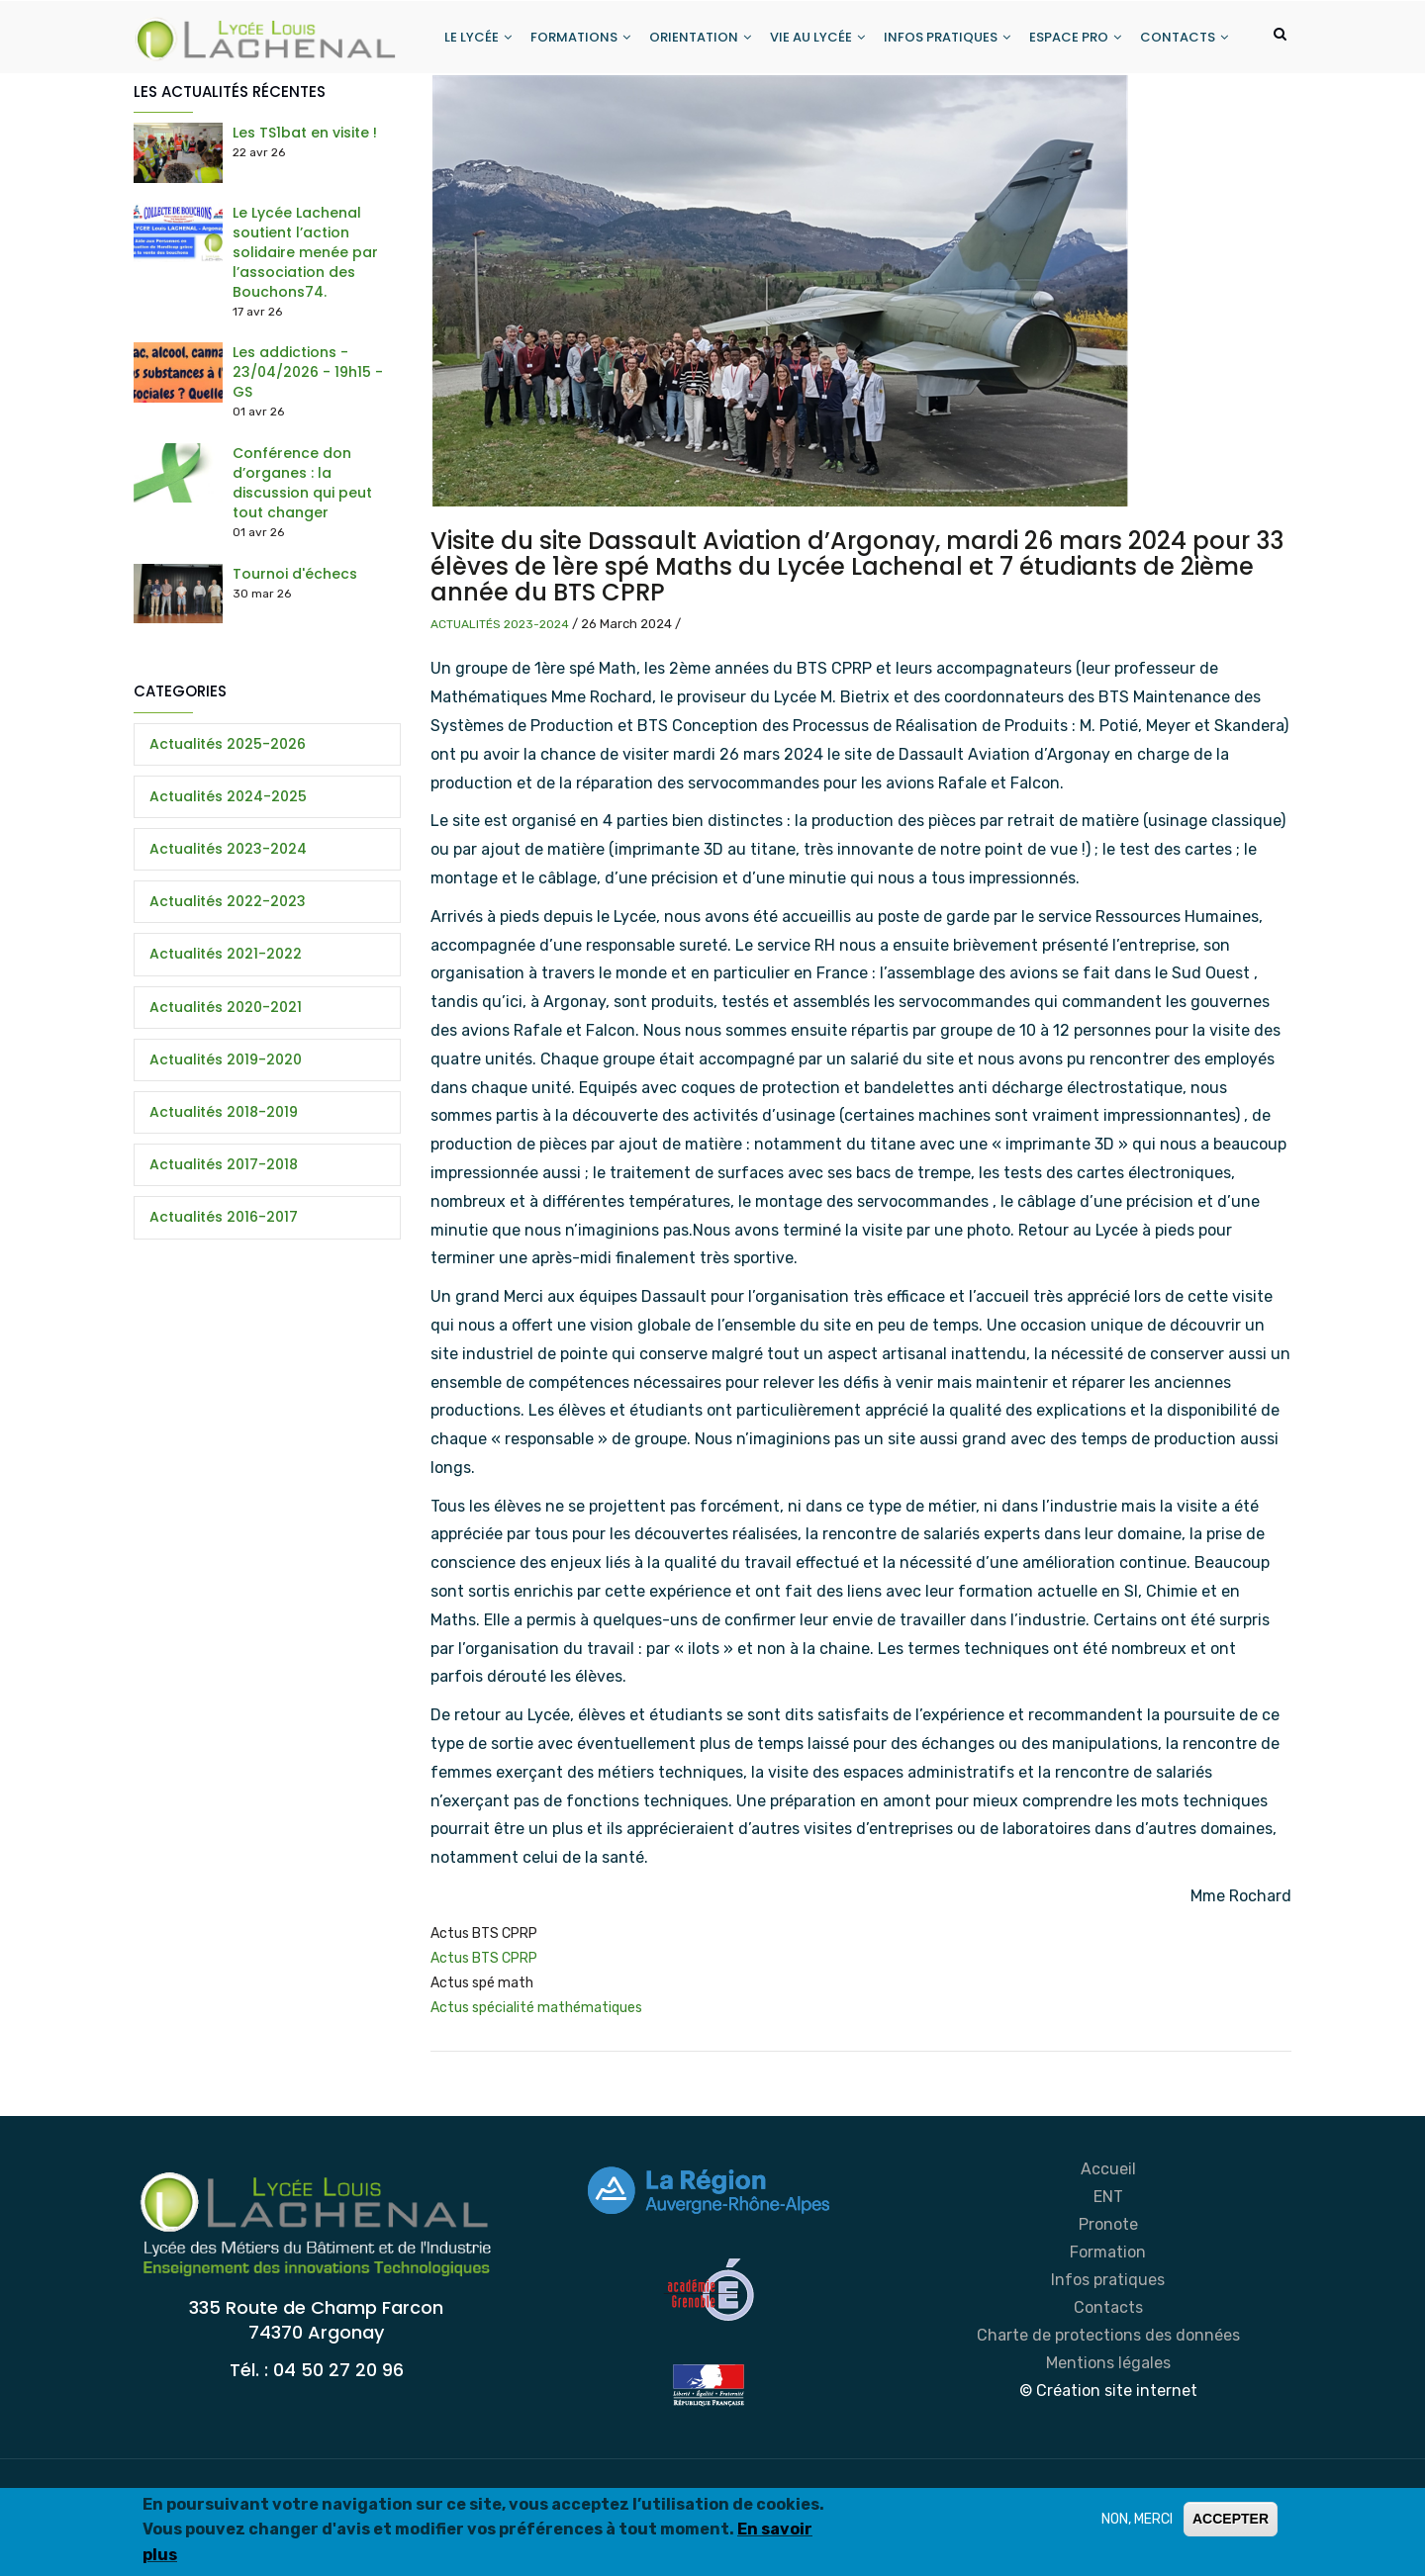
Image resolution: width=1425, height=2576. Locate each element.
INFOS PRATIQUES (947, 38)
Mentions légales (1108, 2440)
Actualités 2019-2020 (225, 1137)
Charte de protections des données (1108, 2412)
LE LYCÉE (474, 38)
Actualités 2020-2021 (225, 1084)
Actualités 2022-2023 (227, 978)
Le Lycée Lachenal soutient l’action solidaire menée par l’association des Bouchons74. (305, 329)
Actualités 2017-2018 (223, 1241)
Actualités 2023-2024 (499, 701)
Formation (1108, 2329)
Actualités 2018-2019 (223, 1189)
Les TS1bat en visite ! (305, 211)
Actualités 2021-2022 (225, 1032)
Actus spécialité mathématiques (536, 2085)
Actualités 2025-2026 (227, 821)
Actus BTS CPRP (483, 2035)
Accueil (1108, 2246)
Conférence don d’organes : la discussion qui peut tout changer (302, 559)
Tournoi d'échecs (295, 651)
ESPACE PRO (1076, 38)
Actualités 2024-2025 (228, 873)
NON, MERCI (1137, 2519)
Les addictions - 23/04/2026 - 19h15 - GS (308, 450)
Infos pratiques (1108, 2356)
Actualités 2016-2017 (223, 1295)
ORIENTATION (698, 38)
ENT (1108, 2273)
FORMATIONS (577, 38)
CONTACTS (484, 112)
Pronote (1108, 2301)
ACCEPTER (1230, 2519)
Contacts (1108, 2384)
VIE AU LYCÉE (816, 38)
